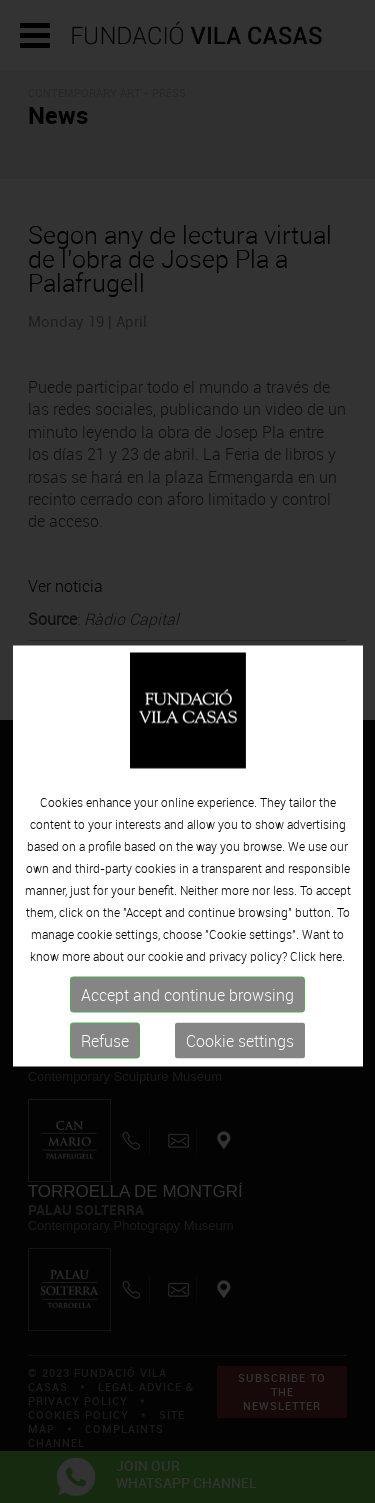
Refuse (105, 1064)
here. (332, 979)
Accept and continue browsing (187, 1018)
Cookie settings (240, 1064)
